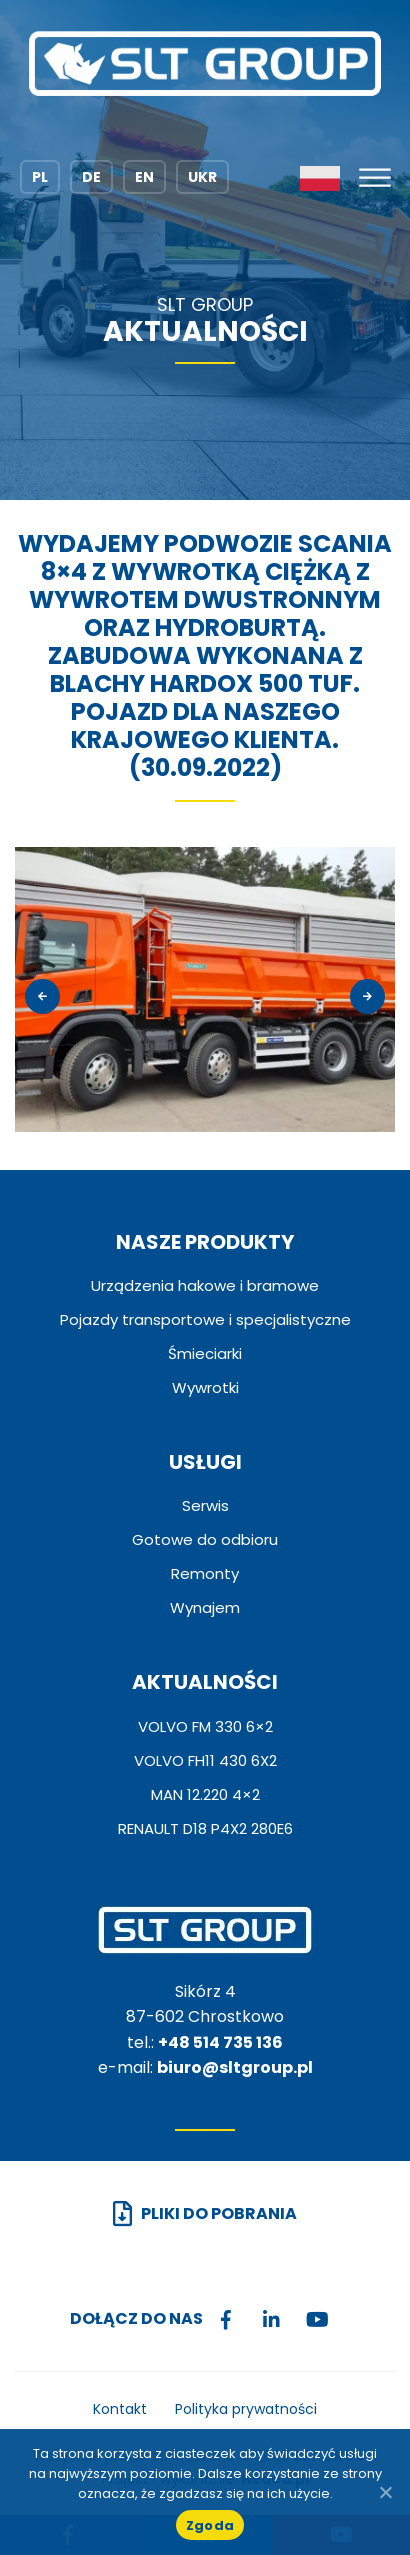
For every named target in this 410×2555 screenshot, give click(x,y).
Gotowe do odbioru (205, 1539)
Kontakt (120, 2409)
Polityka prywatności (246, 2409)
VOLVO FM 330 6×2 (205, 1726)
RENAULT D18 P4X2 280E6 (205, 1828)
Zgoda (210, 2525)
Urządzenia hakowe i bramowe (205, 1285)
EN (144, 177)
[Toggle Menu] (375, 177)
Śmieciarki (205, 1353)
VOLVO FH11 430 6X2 (205, 1760)
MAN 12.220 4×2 (205, 1794)
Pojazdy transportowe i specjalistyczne (205, 1319)
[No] (385, 2492)
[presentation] (42, 996)
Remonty (205, 1573)
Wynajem (205, 1607)
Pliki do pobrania (219, 2213)
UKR (202, 177)
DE (91, 177)
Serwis (205, 1505)
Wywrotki (205, 1387)
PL (40, 177)
